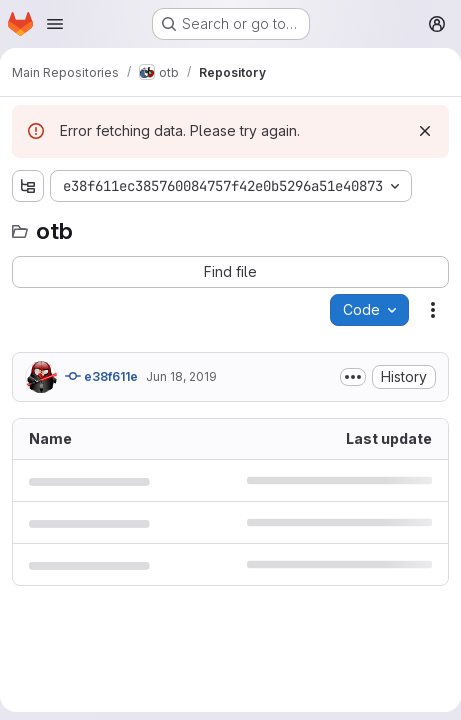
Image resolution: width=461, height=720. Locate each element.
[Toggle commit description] (353, 377)
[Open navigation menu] (55, 24)
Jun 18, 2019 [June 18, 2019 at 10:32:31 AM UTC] (181, 376)
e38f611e (101, 376)
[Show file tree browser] (28, 186)
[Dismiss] (425, 131)
